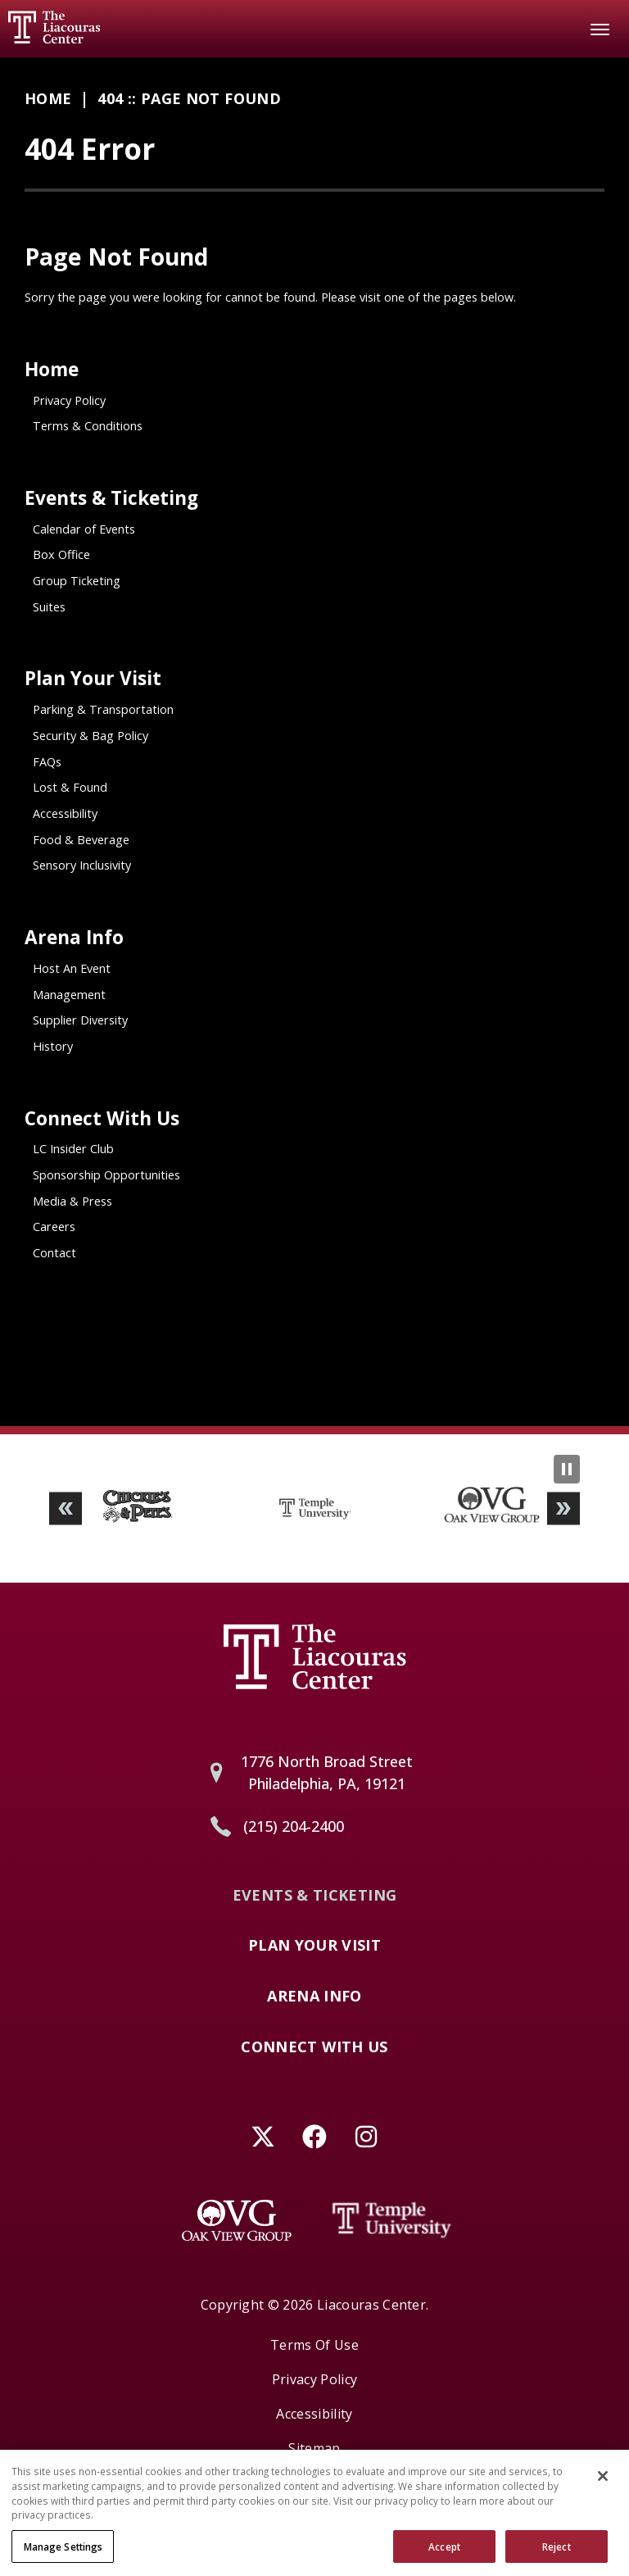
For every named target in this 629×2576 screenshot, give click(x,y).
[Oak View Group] (236, 2220)
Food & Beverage (81, 839)
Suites (49, 607)
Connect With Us (102, 1118)
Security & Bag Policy (90, 735)
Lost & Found (70, 787)
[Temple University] (392, 2220)
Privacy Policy (69, 400)
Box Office (61, 554)
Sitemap (314, 2448)
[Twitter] (263, 2136)
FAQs (47, 762)
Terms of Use (314, 2345)
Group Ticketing (76, 580)
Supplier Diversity (80, 1020)
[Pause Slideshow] (567, 1469)
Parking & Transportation (103, 709)
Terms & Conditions (88, 426)
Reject (556, 2554)
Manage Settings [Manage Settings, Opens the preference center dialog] (63, 2554)
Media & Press (72, 1201)
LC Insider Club (73, 1148)
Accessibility (65, 813)
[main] (314, 741)
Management (69, 994)
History (53, 1046)
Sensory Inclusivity (82, 865)
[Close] (603, 2485)
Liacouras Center (54, 27)
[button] (65, 1508)
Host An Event (72, 968)
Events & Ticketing (111, 498)
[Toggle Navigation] (600, 28)
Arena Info (74, 937)
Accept (444, 2554)
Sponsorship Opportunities (106, 1175)
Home (48, 98)
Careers (54, 1226)
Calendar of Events (84, 529)
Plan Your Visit (93, 678)
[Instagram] (366, 2136)
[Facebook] (315, 2136)
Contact (54, 1253)
